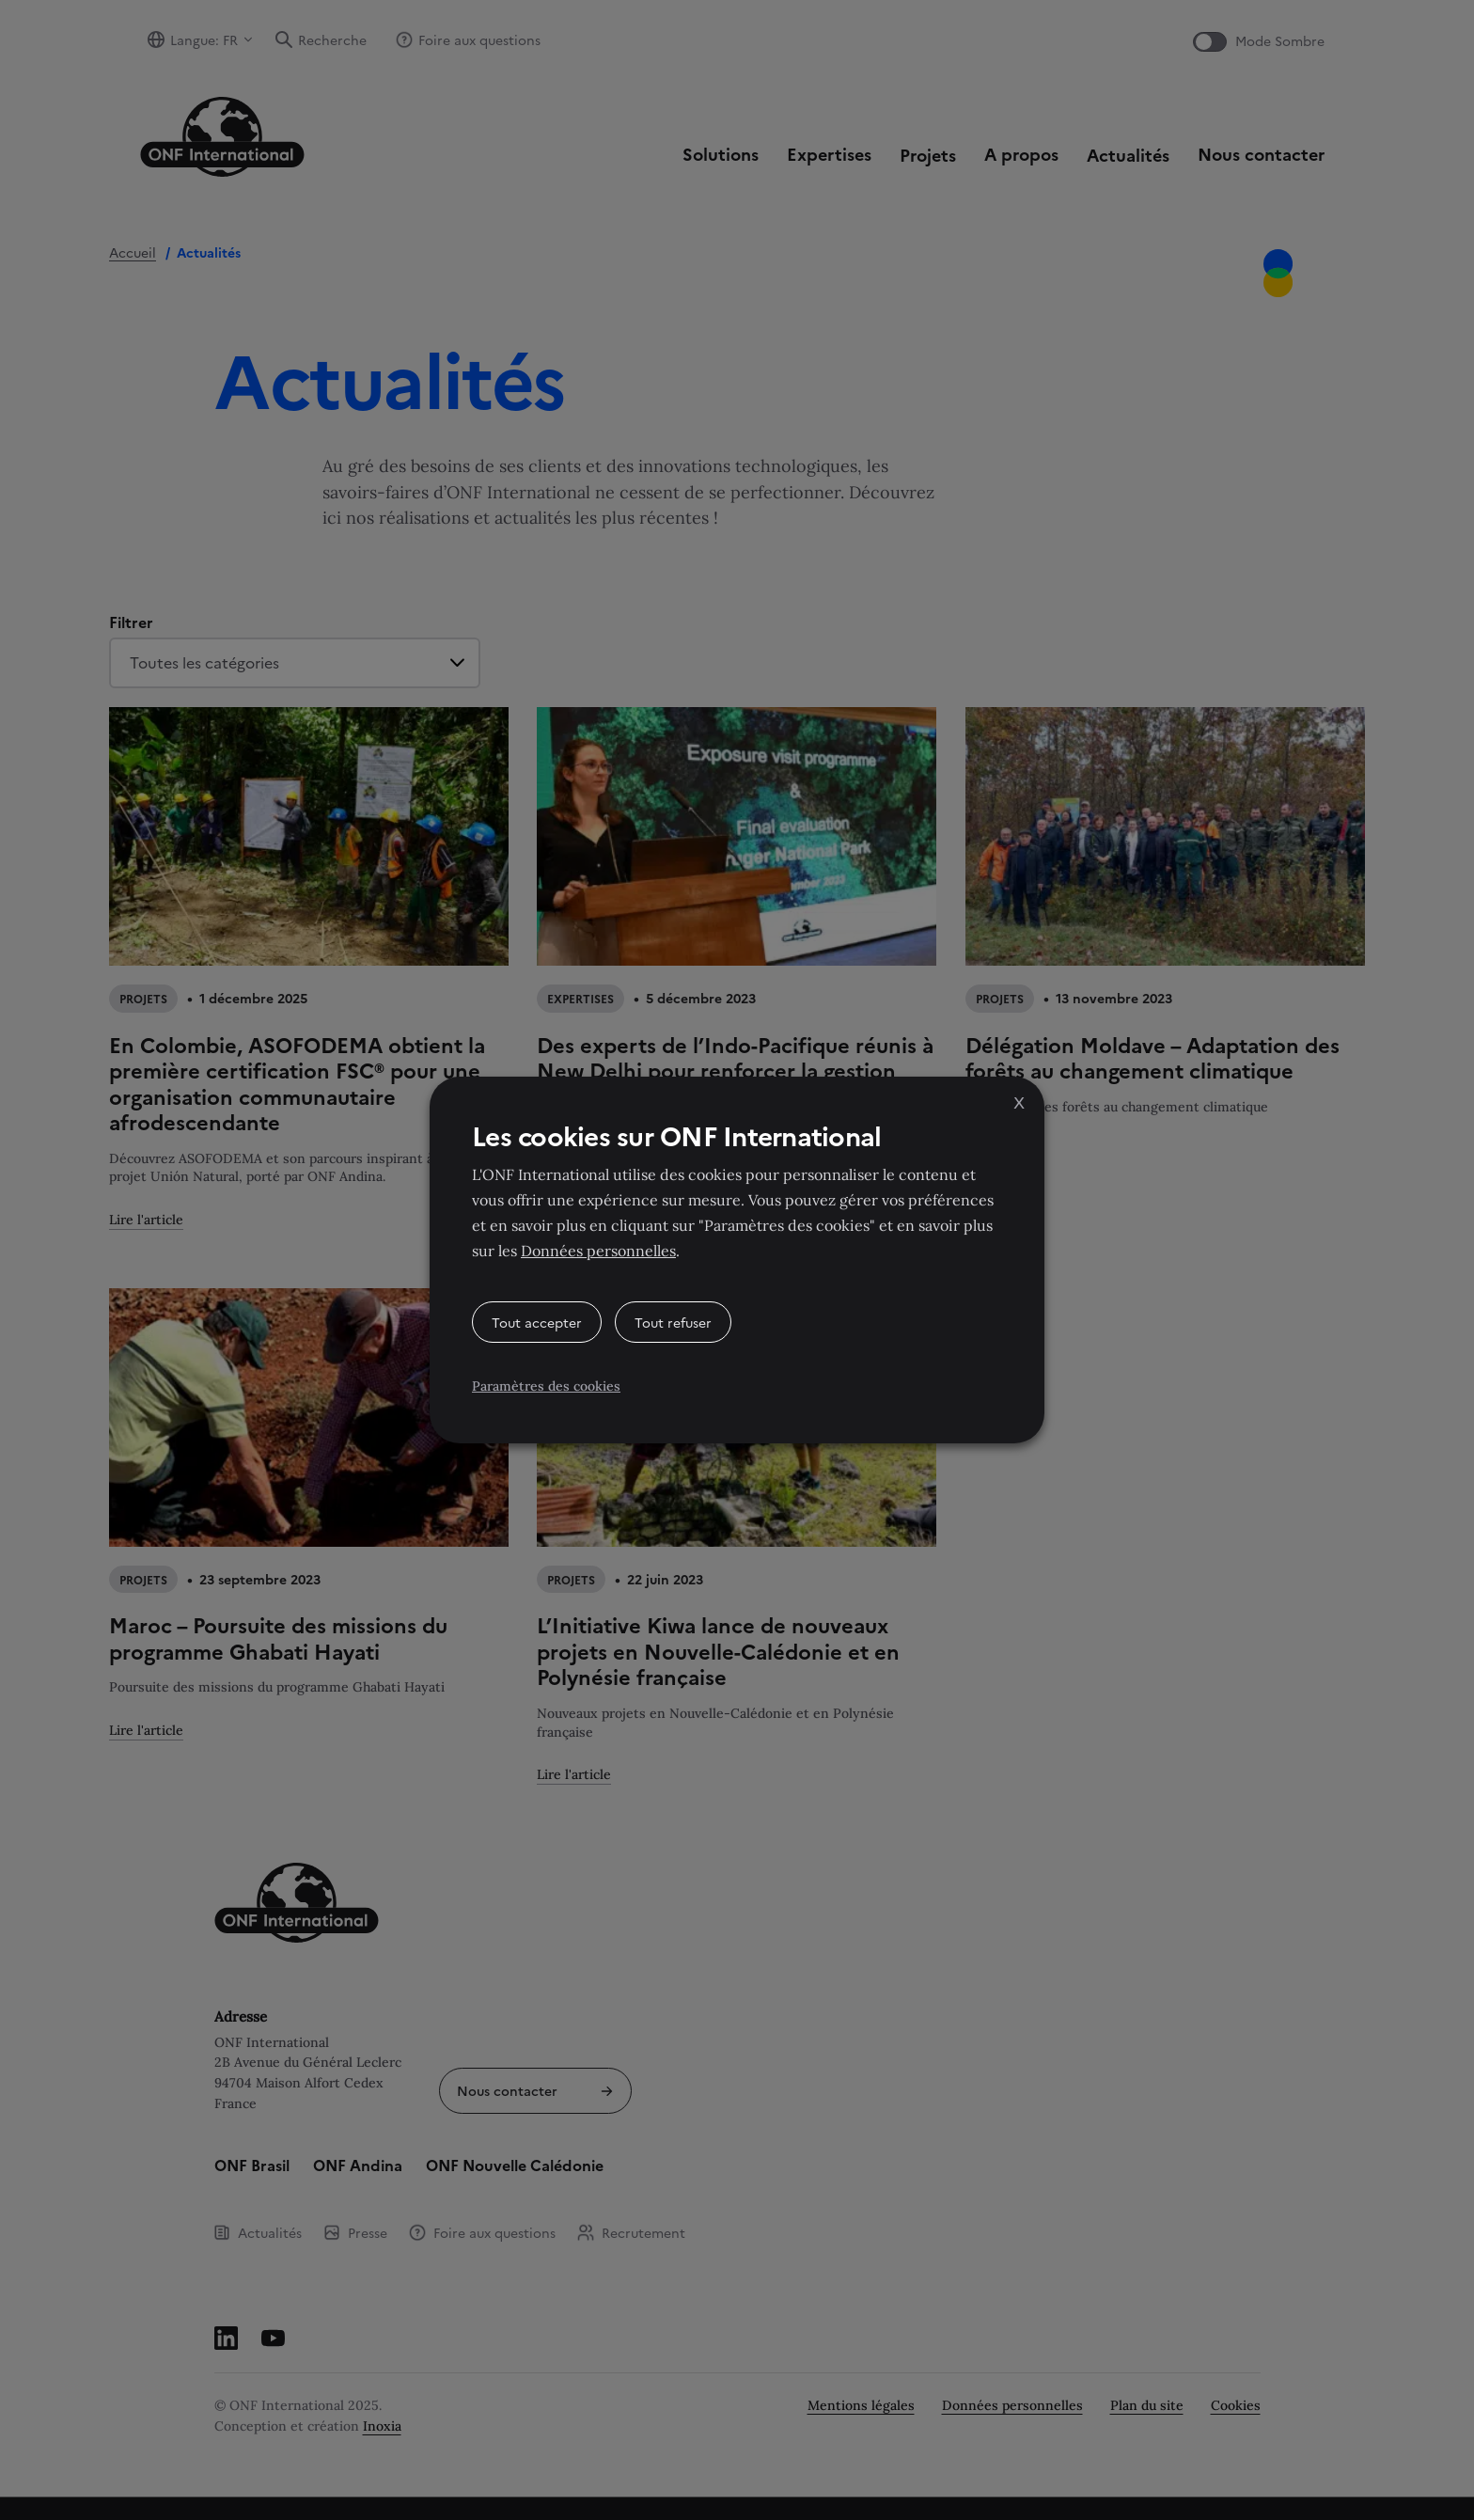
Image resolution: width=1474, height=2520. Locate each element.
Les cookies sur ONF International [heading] (676, 1135)
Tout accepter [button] (537, 1322)
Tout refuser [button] (673, 1322)
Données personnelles (598, 1250)
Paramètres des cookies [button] (546, 1386)
